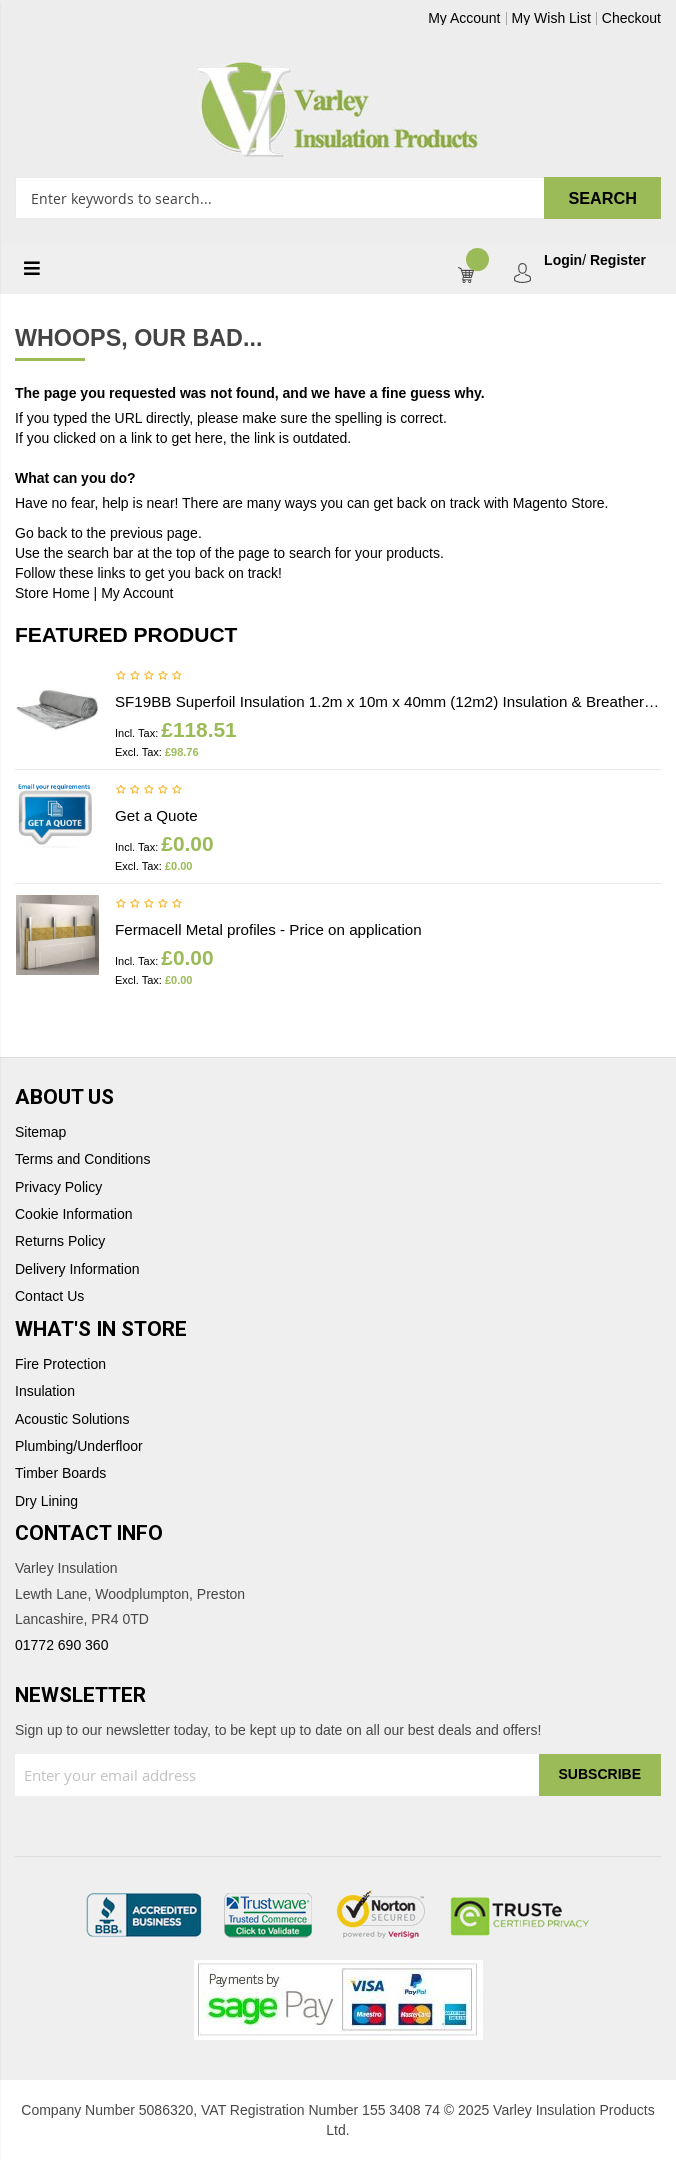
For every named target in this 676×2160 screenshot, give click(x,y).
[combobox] (338, 198)
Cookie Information (74, 1214)
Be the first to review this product (149, 677)
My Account (464, 18)
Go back (41, 533)
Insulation (45, 1391)
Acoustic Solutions (72, 1419)
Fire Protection (60, 1364)
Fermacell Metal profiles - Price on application (268, 929)
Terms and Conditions (82, 1159)
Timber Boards (60, 1473)
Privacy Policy (58, 1187)
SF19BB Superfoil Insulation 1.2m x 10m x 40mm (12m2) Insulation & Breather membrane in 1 (388, 701)
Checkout (631, 18)
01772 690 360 (61, 1645)
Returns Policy (60, 1241)
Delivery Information (77, 1269)
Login (563, 260)
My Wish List (551, 18)
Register (618, 260)
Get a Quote (156, 815)
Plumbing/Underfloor (79, 1446)
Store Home (52, 593)
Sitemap (40, 1132)
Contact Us (49, 1296)
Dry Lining (46, 1501)
